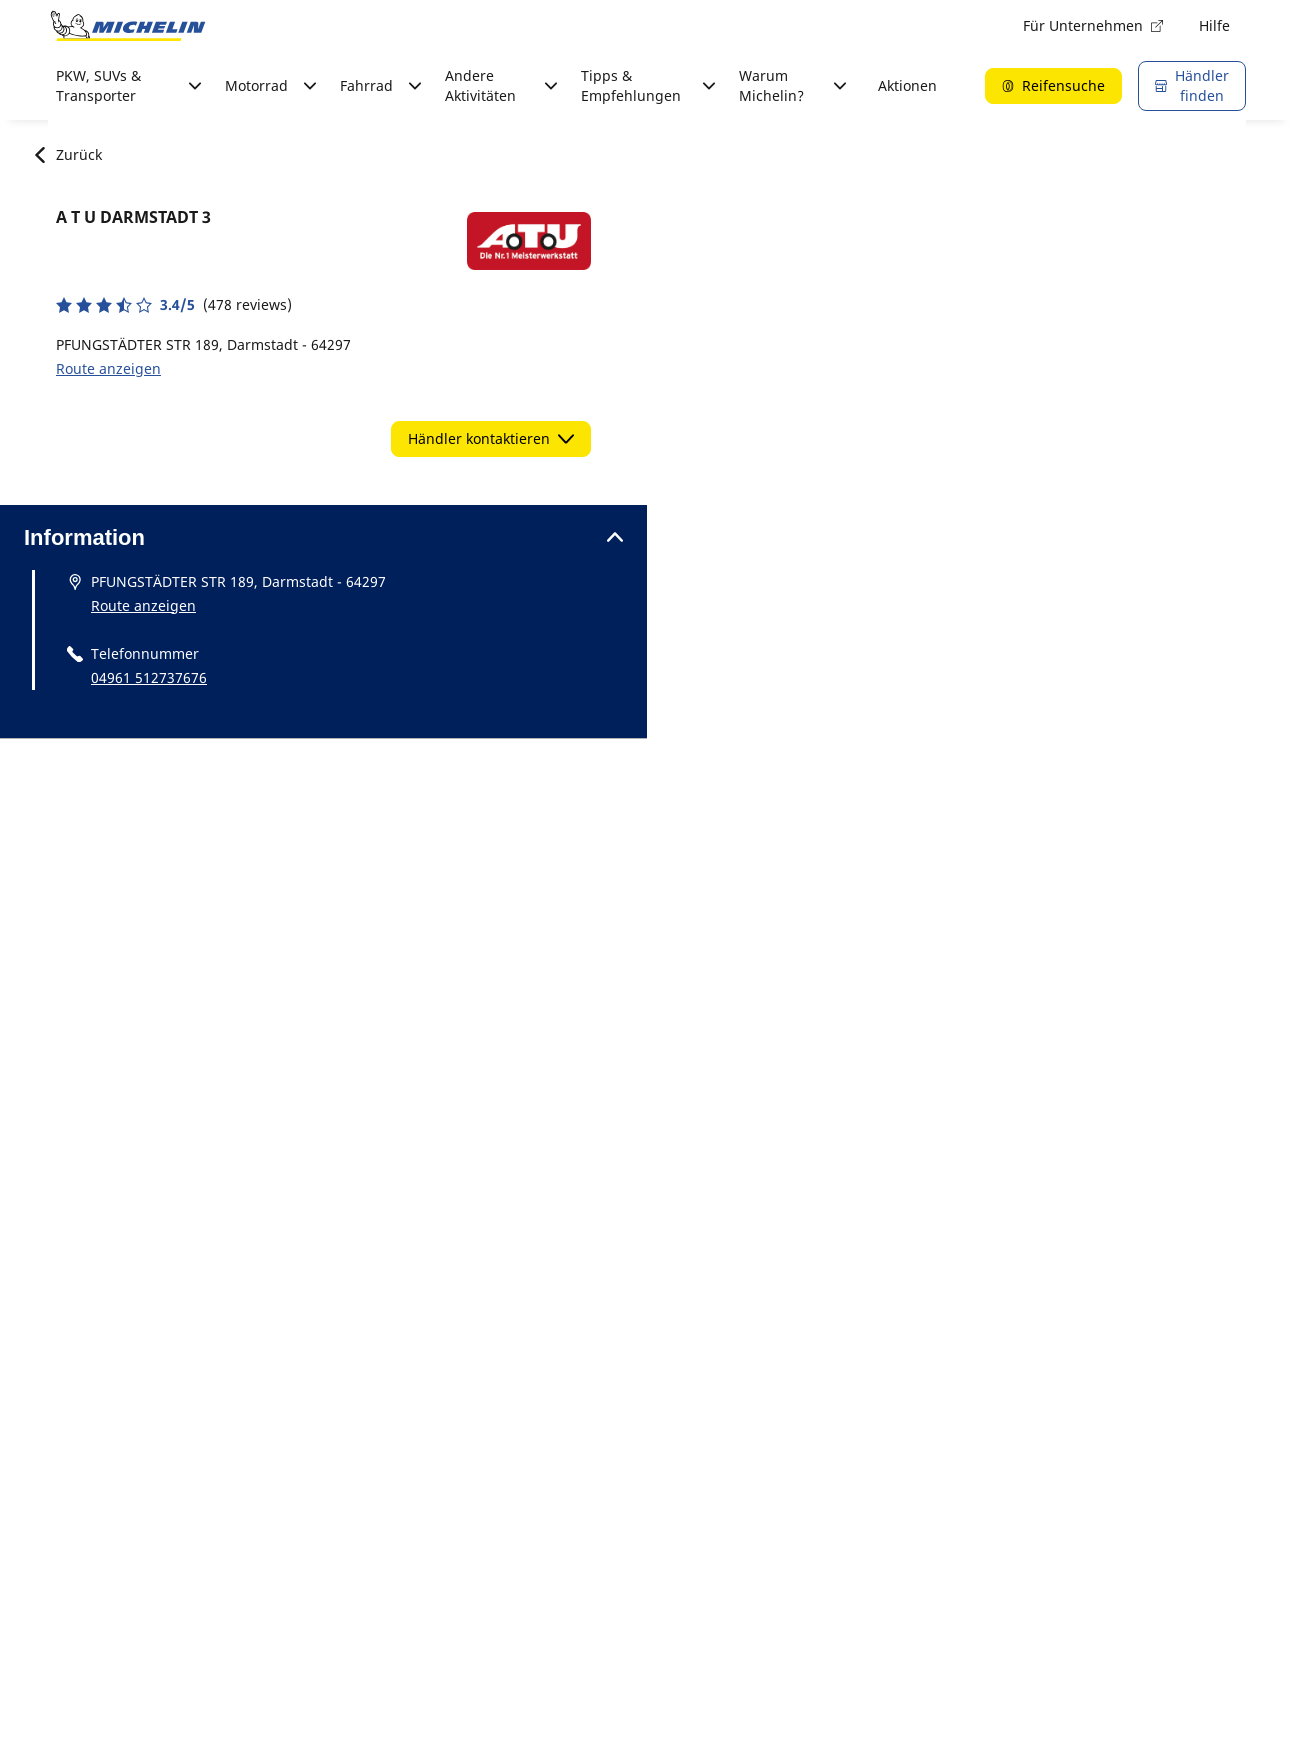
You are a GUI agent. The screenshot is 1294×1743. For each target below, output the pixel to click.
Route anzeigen (108, 368)
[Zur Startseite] (128, 26)
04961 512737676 (149, 677)
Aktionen (907, 85)
